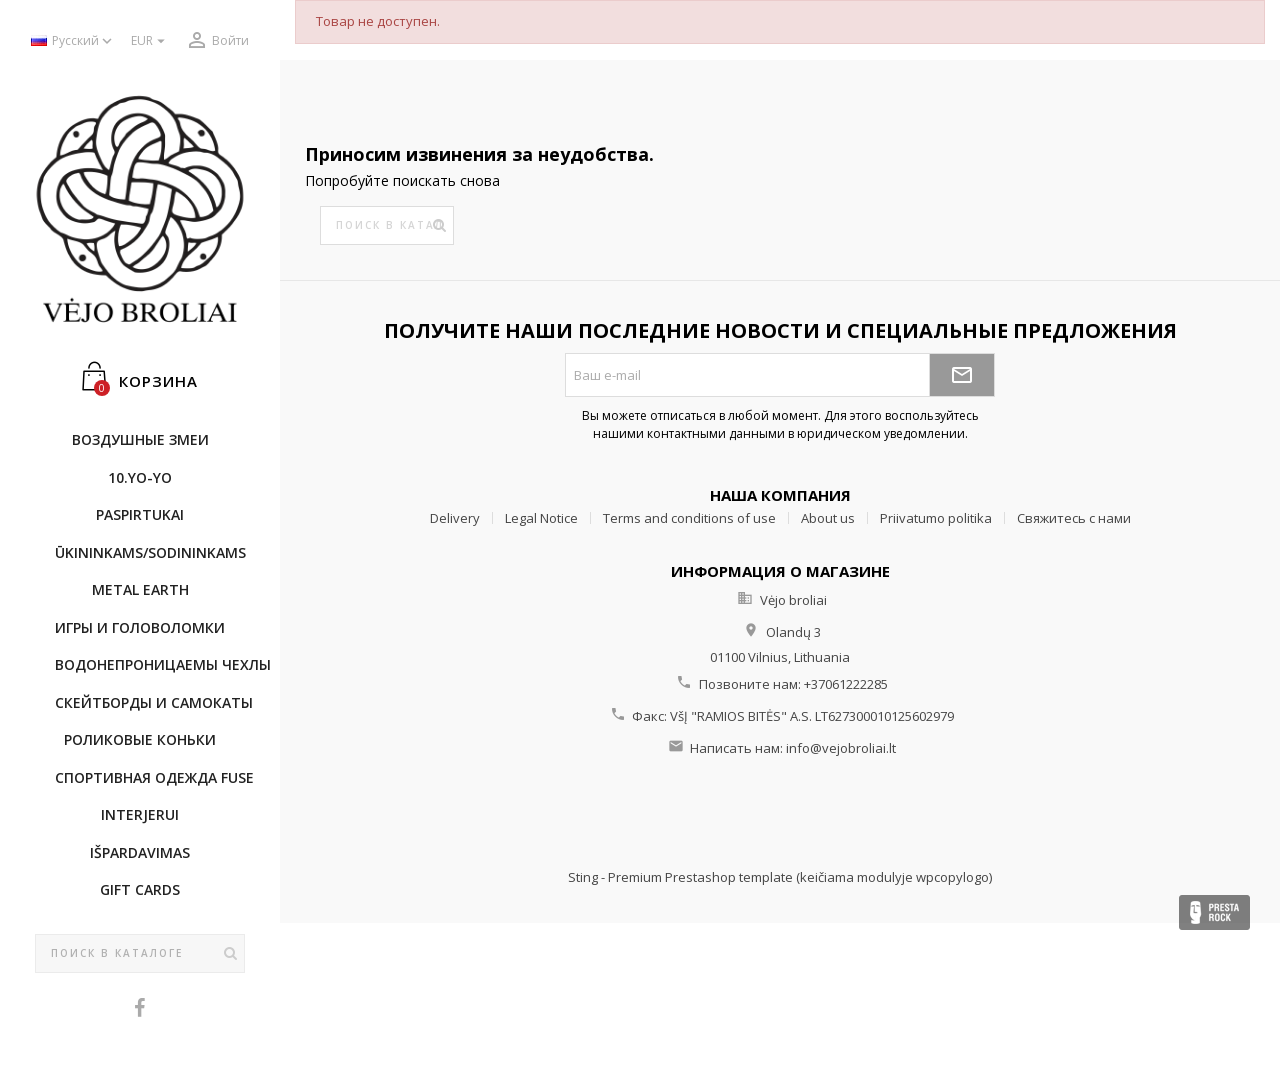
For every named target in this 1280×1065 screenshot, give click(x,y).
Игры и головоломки (140, 627)
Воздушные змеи (140, 439)
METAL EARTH (140, 589)
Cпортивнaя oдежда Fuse (150, 777)
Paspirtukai (140, 514)
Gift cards (140, 889)
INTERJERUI (140, 814)
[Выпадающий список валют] (150, 41)
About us (828, 518)
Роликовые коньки (140, 739)
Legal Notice (541, 518)
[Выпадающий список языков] (73, 41)
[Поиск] (140, 954)
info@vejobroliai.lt (841, 748)
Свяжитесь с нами (1074, 518)
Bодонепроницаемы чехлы (150, 664)
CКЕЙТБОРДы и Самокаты (150, 702)
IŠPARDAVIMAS (140, 852)
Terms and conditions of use (689, 518)
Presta (1214, 912)
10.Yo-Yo (140, 477)
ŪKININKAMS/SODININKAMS (150, 552)
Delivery (455, 518)
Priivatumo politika (936, 518)
